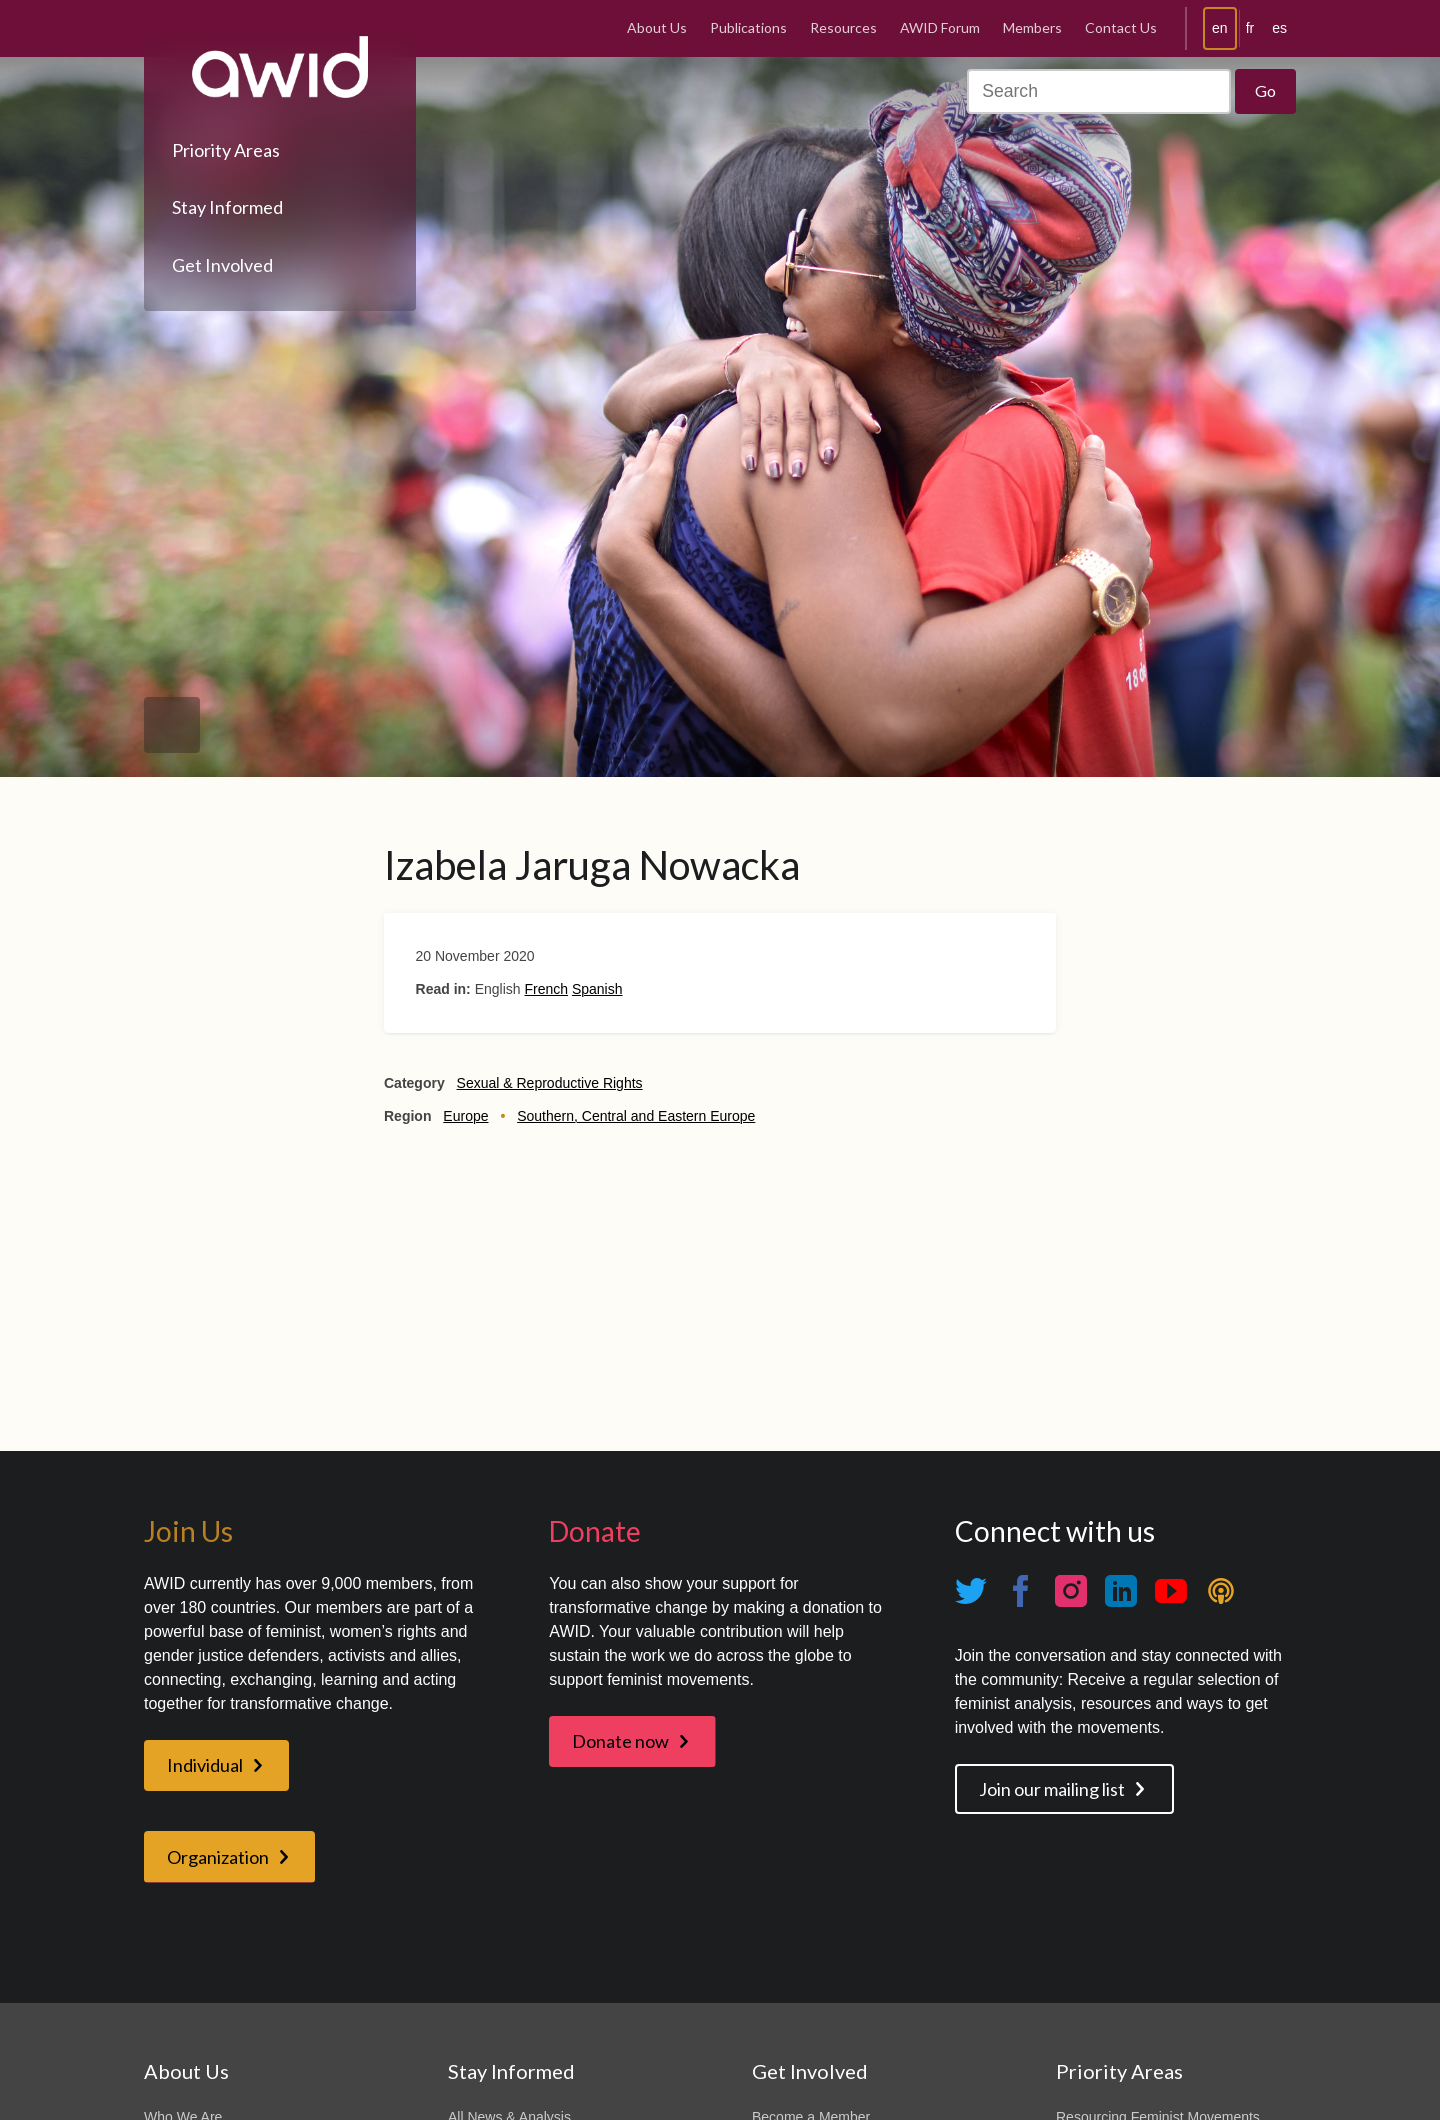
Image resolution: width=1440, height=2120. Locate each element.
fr (1250, 28)
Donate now (620, 1741)
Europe (465, 1116)
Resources (843, 27)
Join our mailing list (1052, 1789)
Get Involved (222, 265)
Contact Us (1121, 27)
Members (1032, 27)
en (1220, 28)
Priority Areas (226, 150)
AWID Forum (940, 27)
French (546, 989)
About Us (657, 27)
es (1279, 28)
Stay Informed (227, 207)
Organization (218, 1857)
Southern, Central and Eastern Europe (636, 1116)
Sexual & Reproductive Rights (550, 1083)
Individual (205, 1765)
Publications (748, 27)
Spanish (597, 989)
